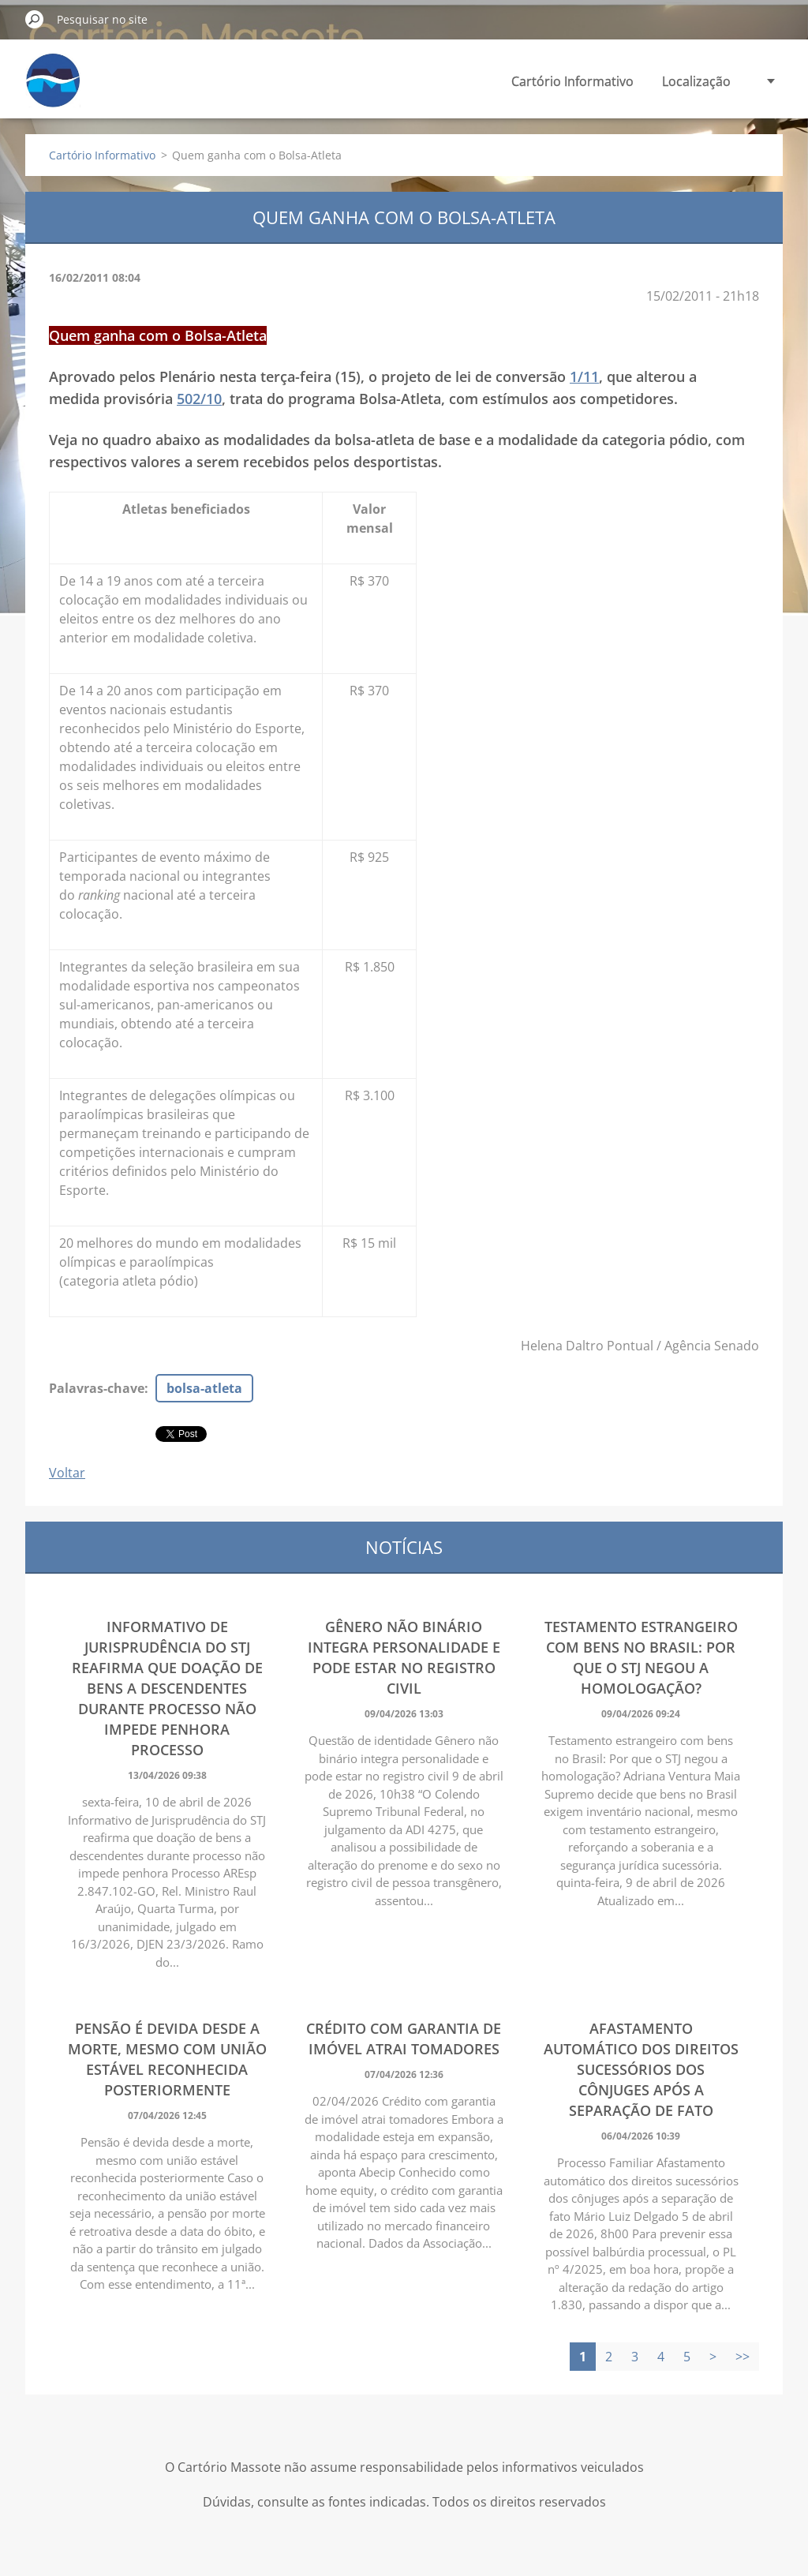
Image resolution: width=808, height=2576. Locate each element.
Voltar (67, 1472)
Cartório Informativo (572, 81)
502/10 (199, 398)
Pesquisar (34, 19)
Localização (696, 81)
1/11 (584, 376)
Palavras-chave (96, 1388)
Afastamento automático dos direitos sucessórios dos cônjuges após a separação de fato (641, 2069)
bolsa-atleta (204, 1388)
